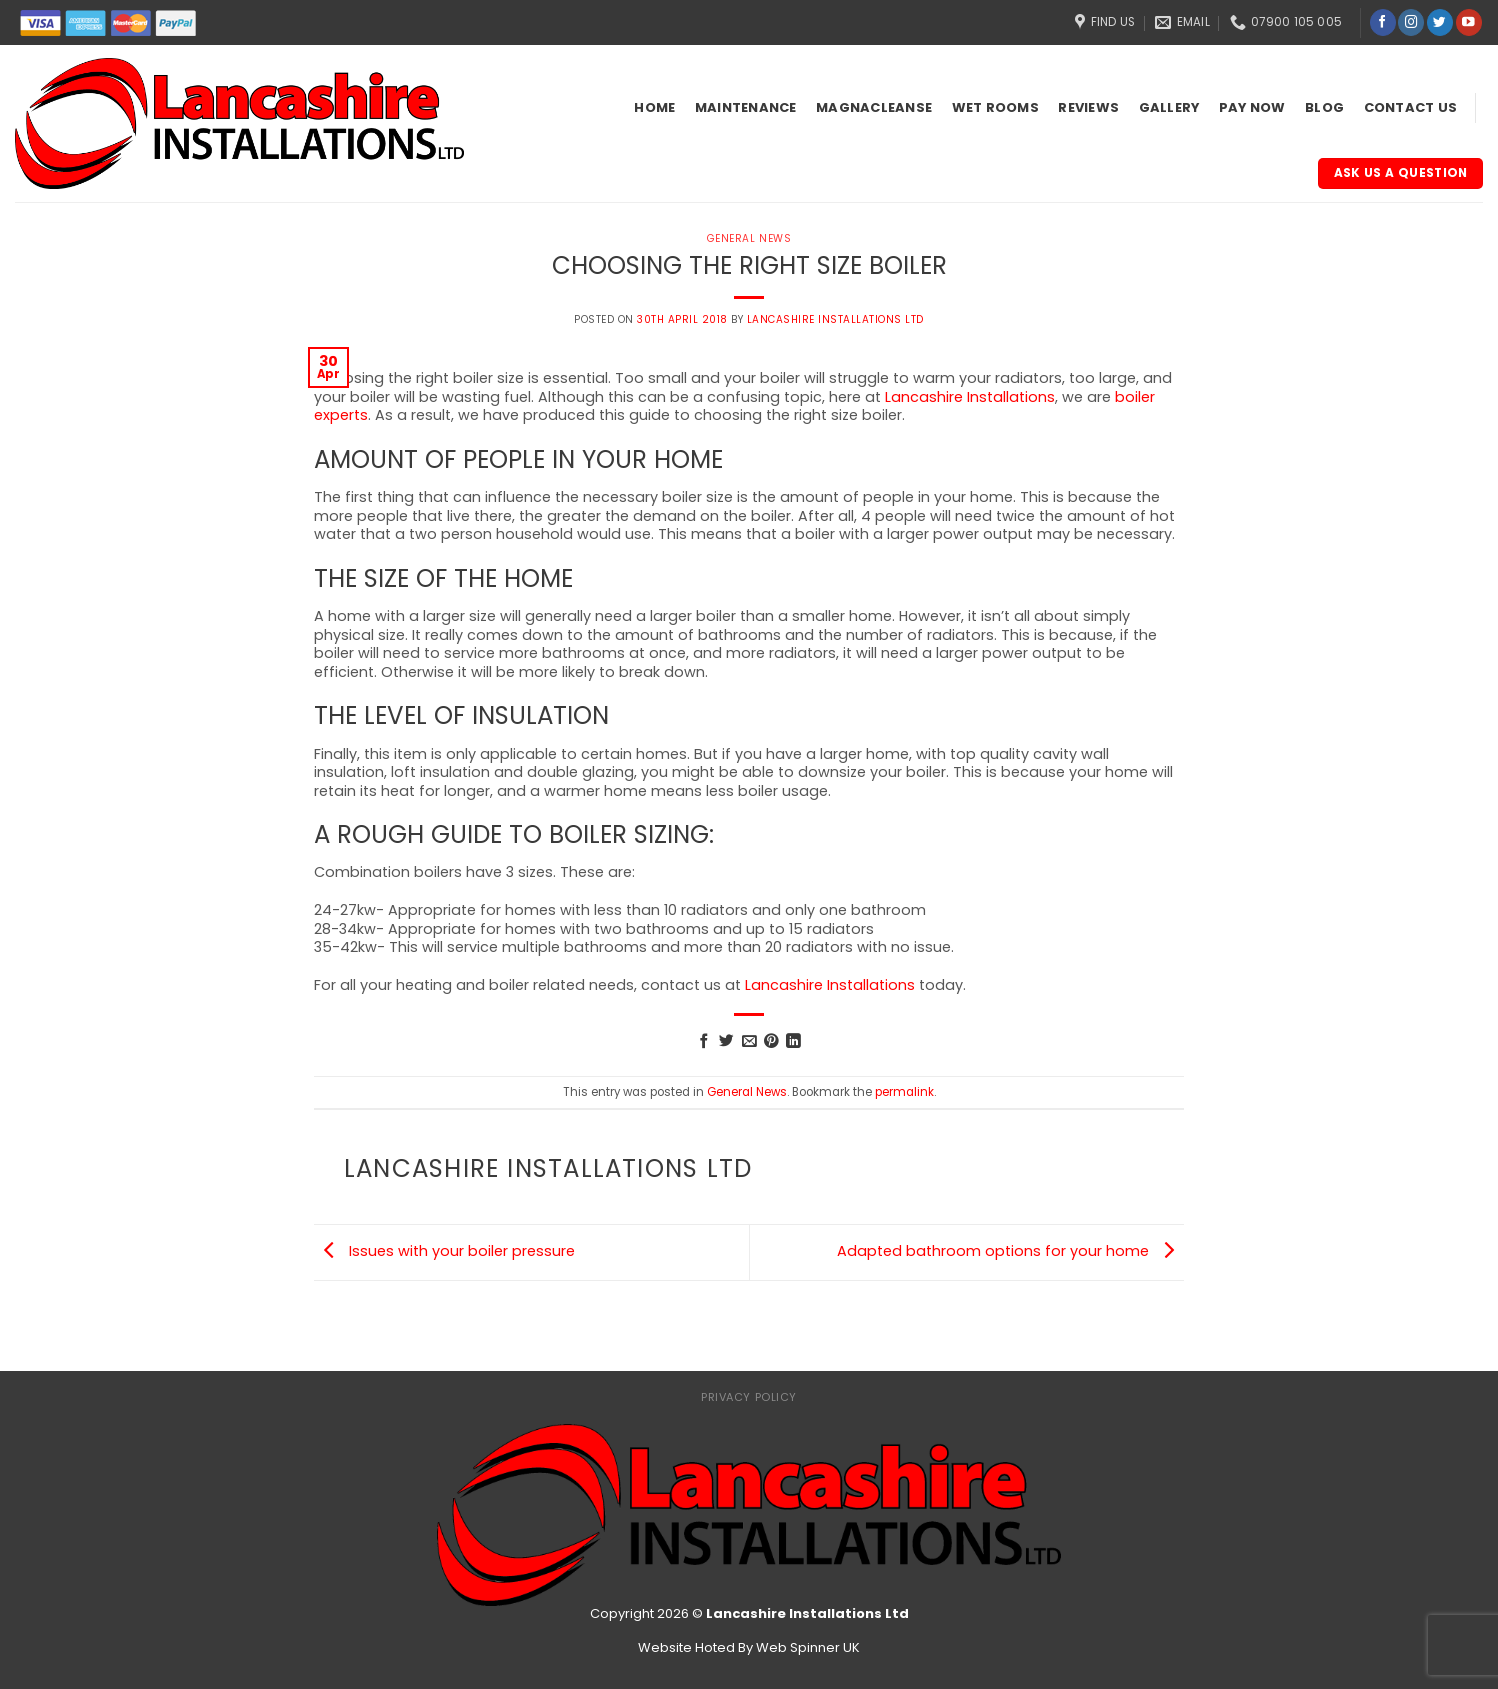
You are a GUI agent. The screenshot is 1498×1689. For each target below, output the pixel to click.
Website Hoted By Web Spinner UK (749, 1647)
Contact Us (1411, 107)
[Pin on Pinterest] (771, 1042)
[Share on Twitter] (726, 1042)
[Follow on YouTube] (1469, 22)
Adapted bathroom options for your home (1010, 1252)
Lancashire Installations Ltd (835, 319)
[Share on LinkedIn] (793, 1042)
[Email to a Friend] (749, 1042)
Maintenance (746, 107)
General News (749, 238)
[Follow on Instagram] (1411, 22)
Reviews (1088, 107)
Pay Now (1252, 107)
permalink (904, 1092)
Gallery (1169, 107)
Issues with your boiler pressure (444, 1252)
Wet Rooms (995, 107)
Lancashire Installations (970, 397)
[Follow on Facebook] (1383, 22)
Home (654, 107)
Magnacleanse (874, 107)
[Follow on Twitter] (1440, 22)
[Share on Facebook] (704, 1042)
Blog (1324, 107)
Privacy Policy (749, 1397)
